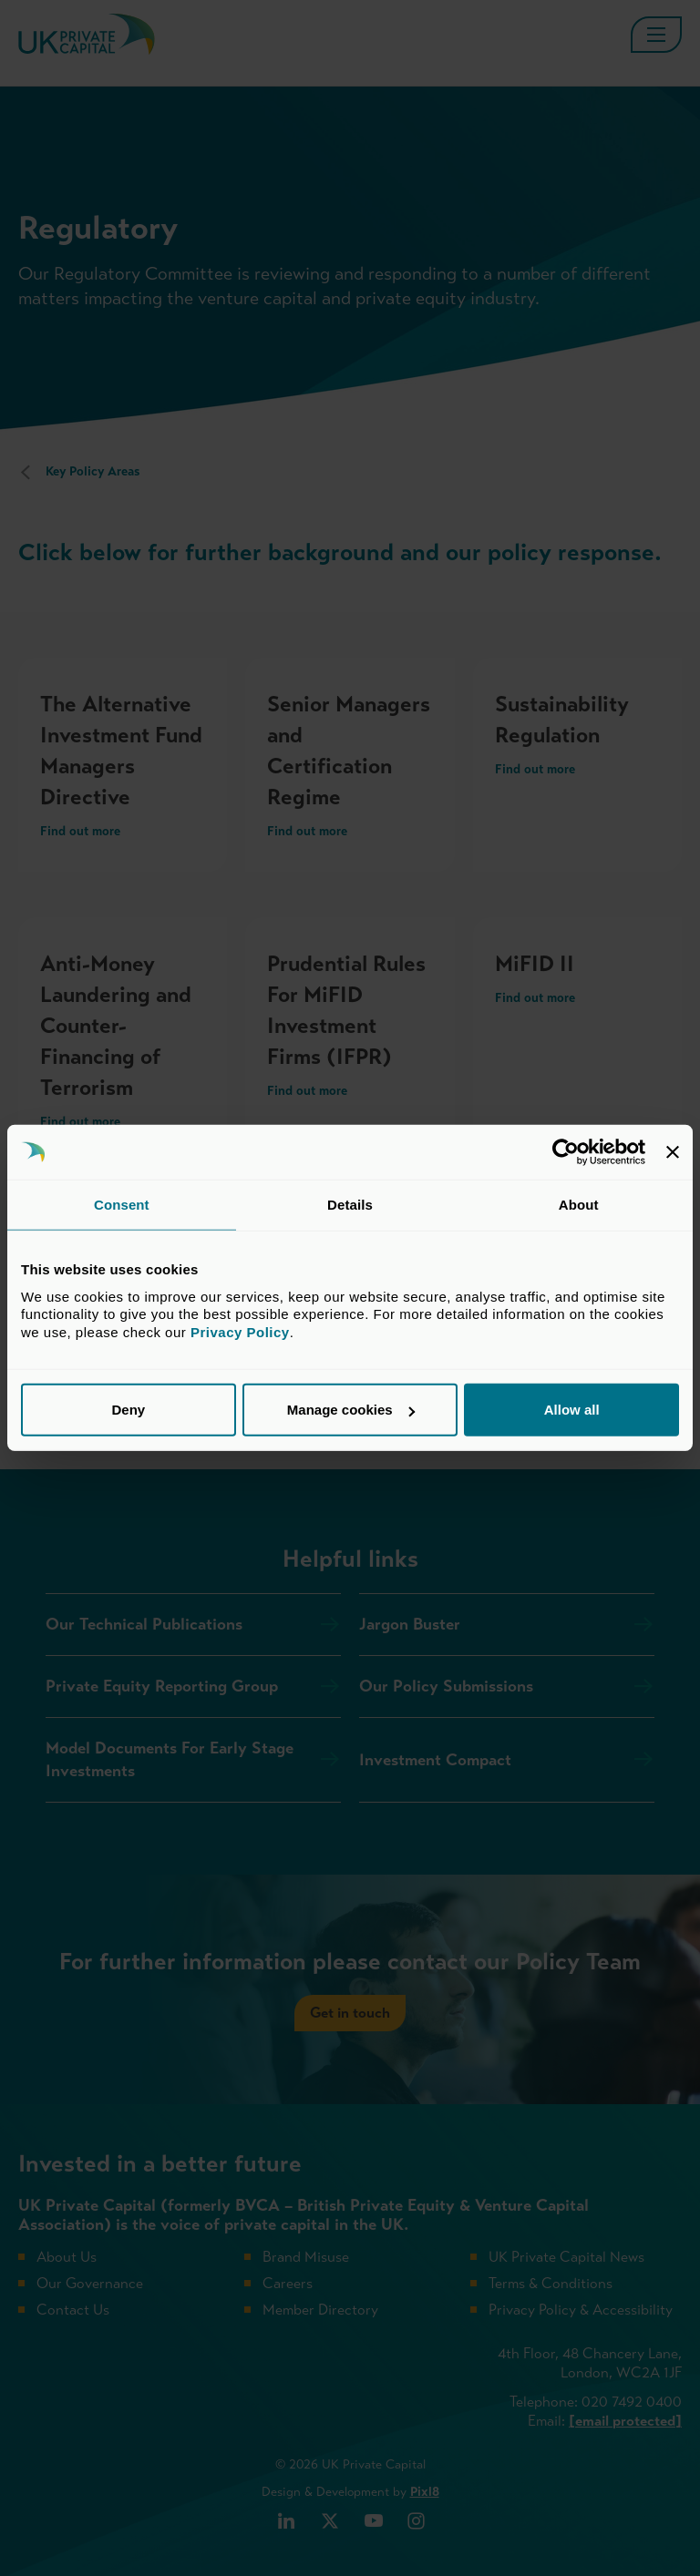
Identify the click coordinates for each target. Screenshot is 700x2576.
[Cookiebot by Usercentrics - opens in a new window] (565, 1152)
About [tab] (579, 1204)
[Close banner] (672, 1152)
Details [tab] (350, 1204)
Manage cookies (351, 1409)
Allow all (572, 1409)
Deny (128, 1409)
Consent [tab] (121, 1204)
